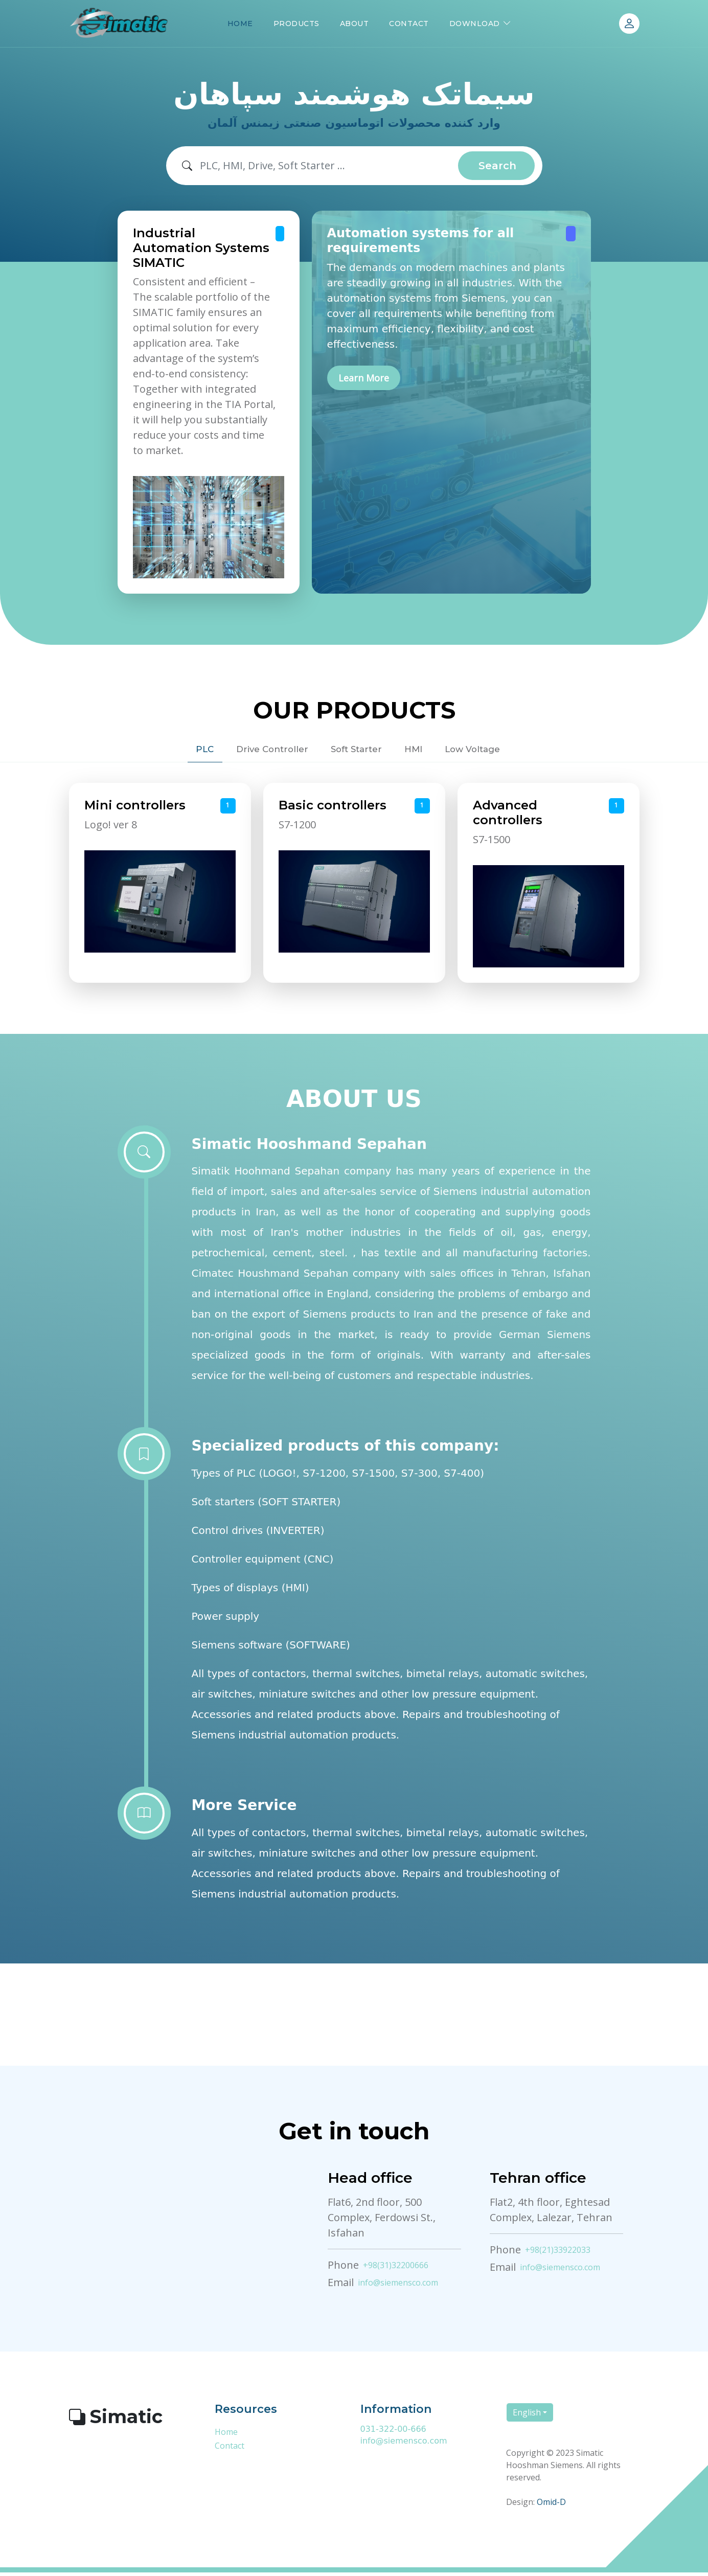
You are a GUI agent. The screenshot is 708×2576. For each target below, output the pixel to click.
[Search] (329, 165)
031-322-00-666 (393, 2433)
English (527, 2416)
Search (497, 166)
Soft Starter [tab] (354, 751)
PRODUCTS (296, 23)
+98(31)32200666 (395, 2269)
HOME (240, 23)
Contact (229, 2449)
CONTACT (409, 23)
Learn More (363, 380)
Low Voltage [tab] (503, 751)
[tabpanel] (354, 887)
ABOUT (354, 23)
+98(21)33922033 (557, 2253)
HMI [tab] (428, 751)
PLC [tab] (168, 751)
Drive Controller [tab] (252, 751)
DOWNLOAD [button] (474, 23)
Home (226, 2436)
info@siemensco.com (398, 2286)
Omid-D (551, 2505)
